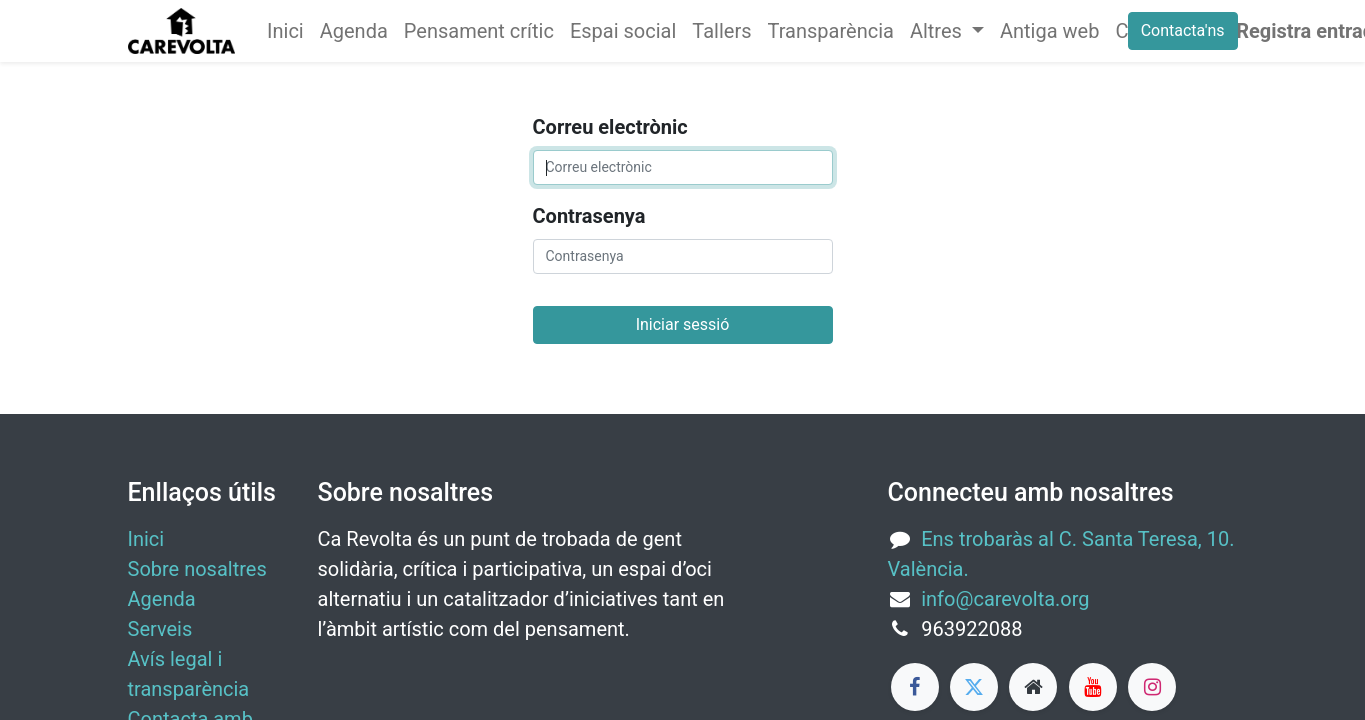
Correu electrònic (610, 127)
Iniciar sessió (683, 324)
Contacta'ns (1183, 30)
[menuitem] (285, 31)
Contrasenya (589, 216)
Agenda (162, 599)
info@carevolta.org (1005, 599)
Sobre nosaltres (197, 569)
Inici (146, 539)
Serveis (160, 629)
